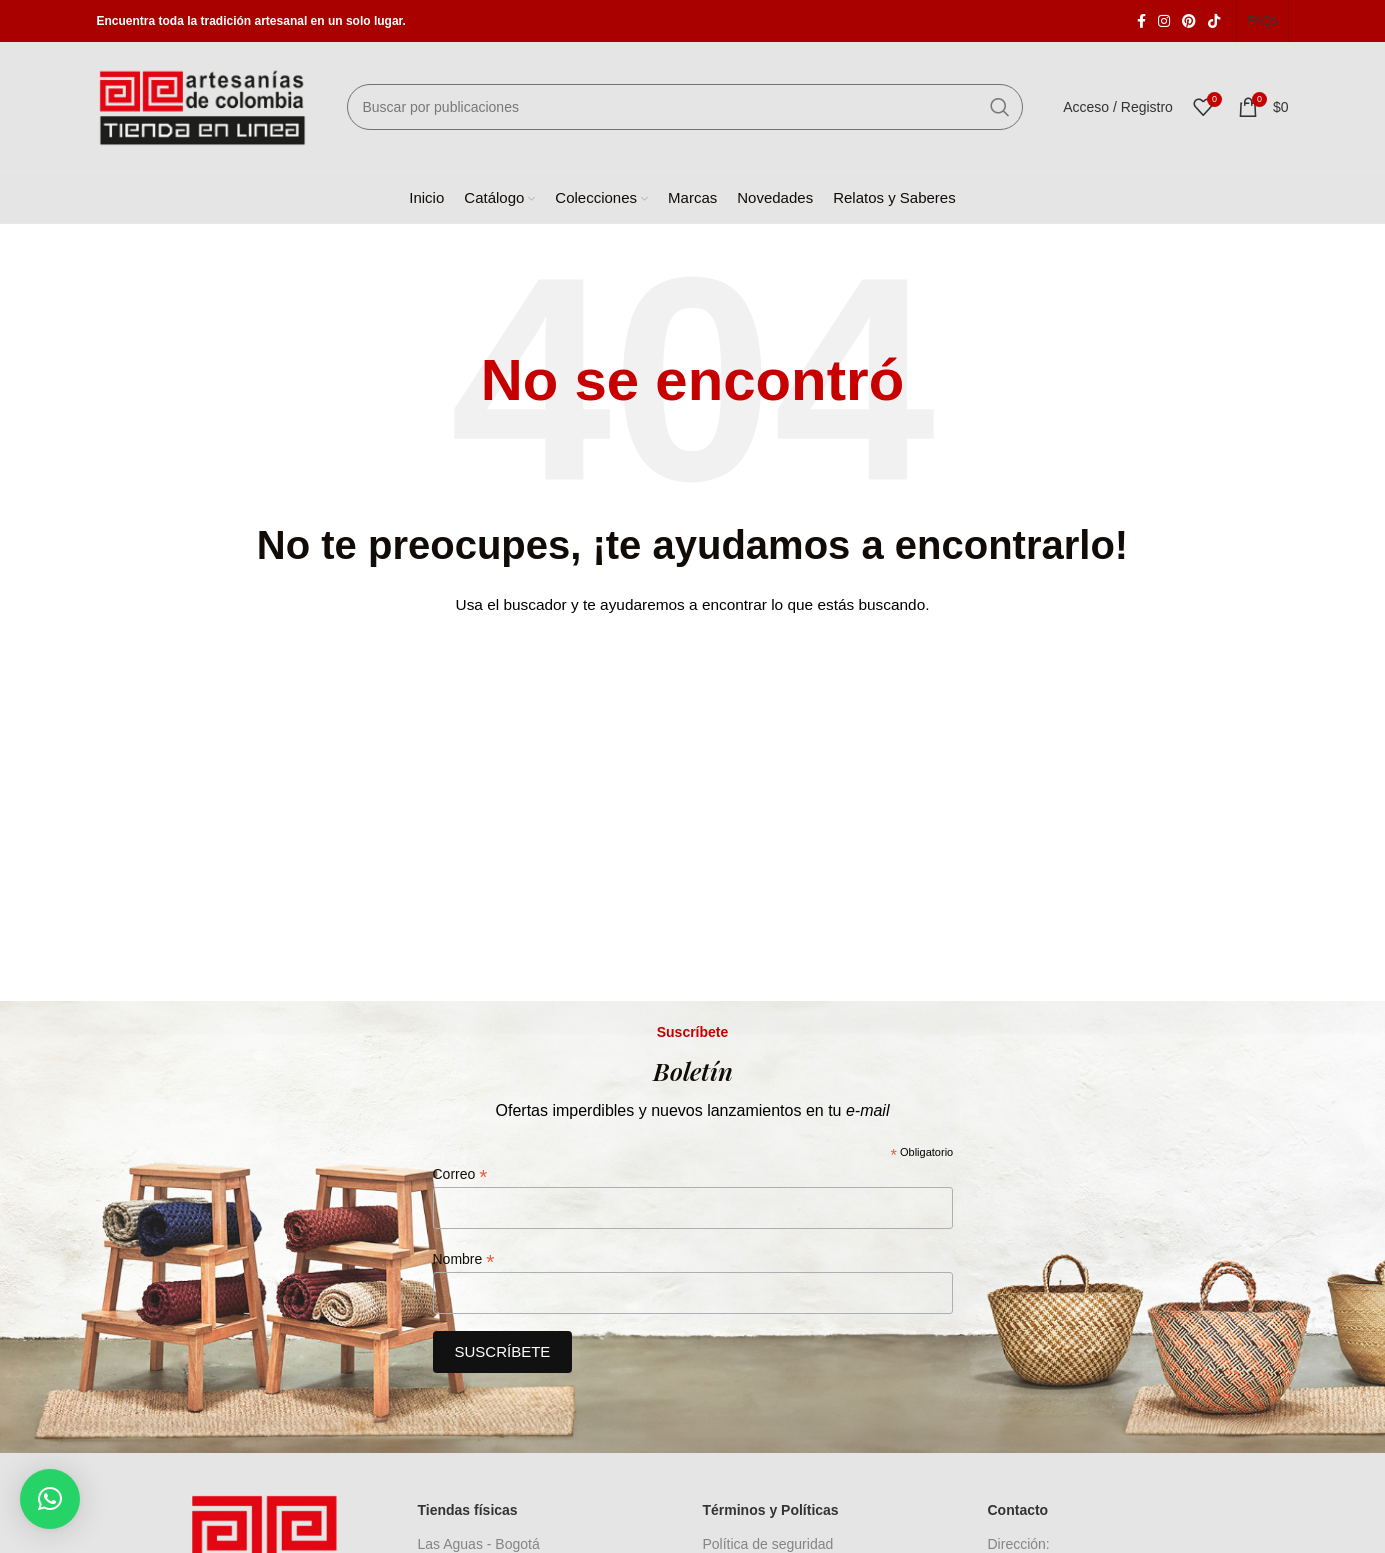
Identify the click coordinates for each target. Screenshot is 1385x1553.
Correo (460, 1174)
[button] (50, 1499)
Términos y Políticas (771, 1510)
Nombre (464, 1259)
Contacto (1018, 1510)
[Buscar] (685, 107)
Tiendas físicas (468, 1510)
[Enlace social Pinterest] (1189, 21)
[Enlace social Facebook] (1141, 21)
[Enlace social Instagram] (1164, 21)
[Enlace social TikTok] (1214, 21)
